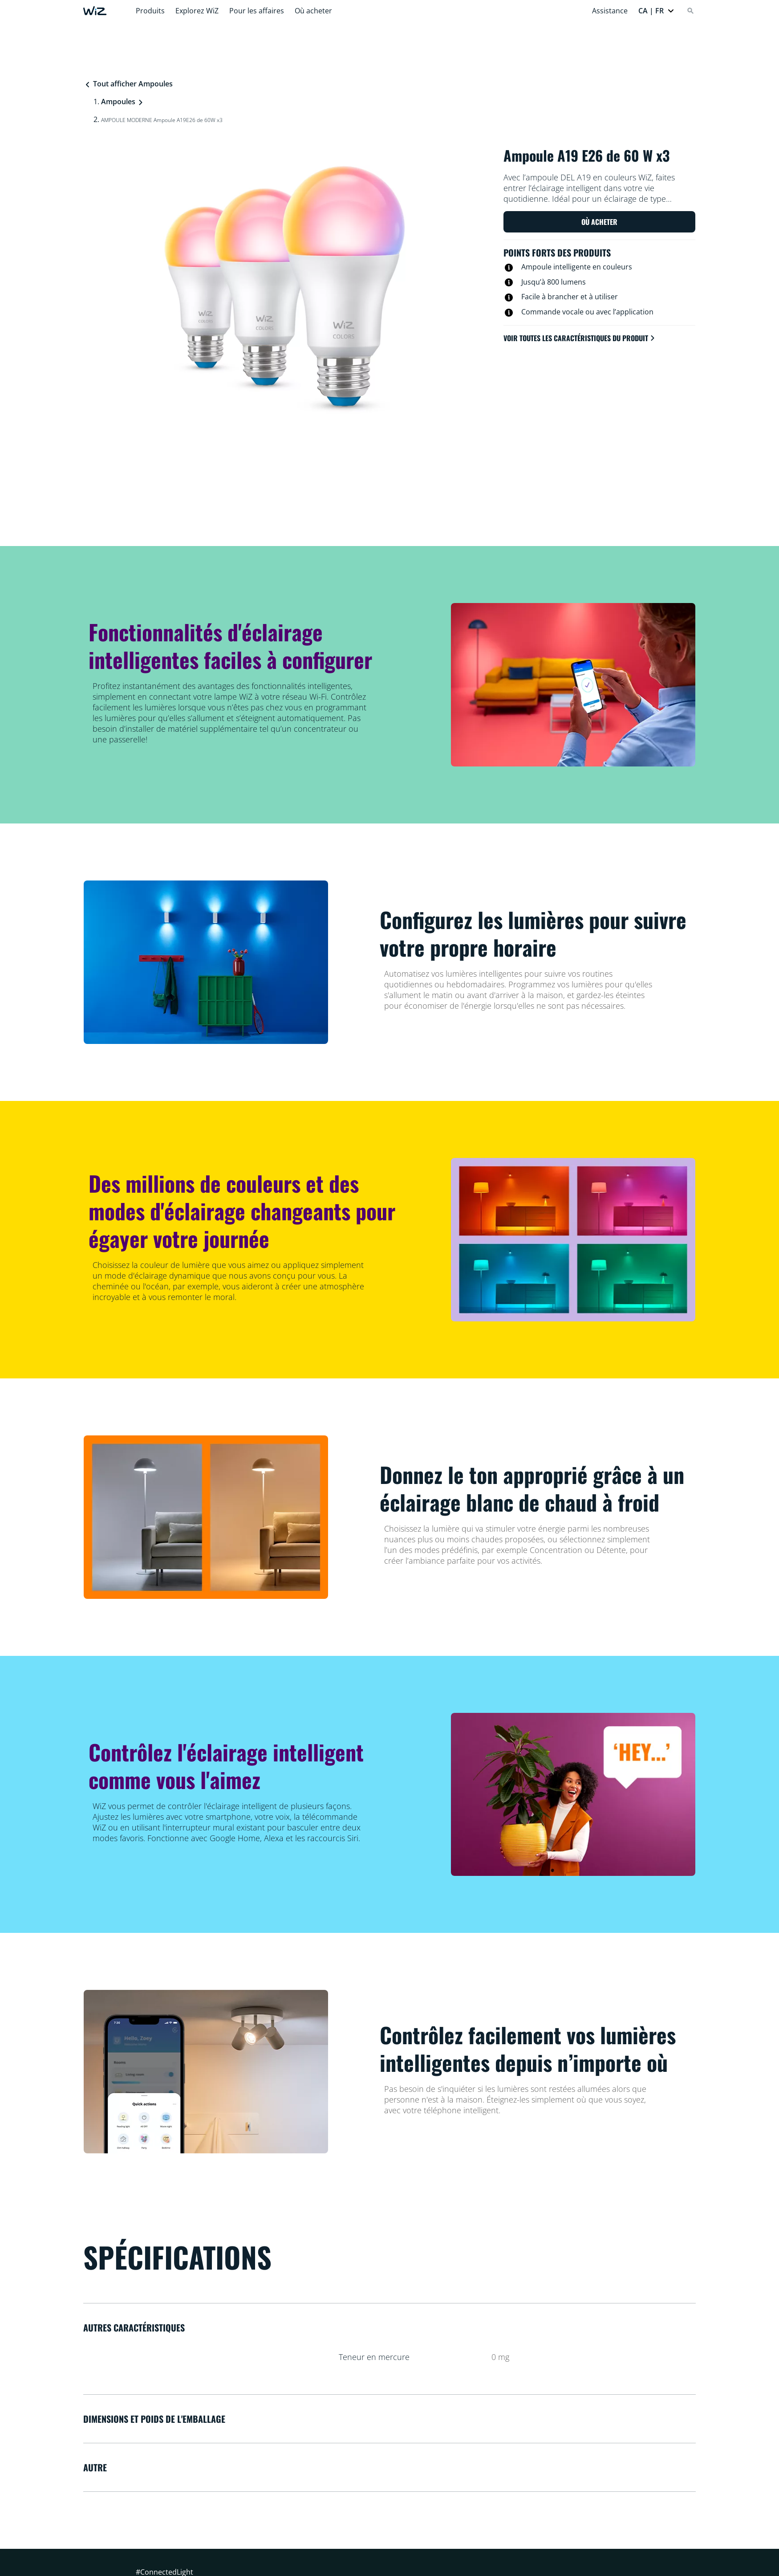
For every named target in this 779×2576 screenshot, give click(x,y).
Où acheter (313, 11)
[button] (656, 10)
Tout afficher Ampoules (128, 84)
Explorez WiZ (197, 11)
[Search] (690, 10)
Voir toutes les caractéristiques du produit (579, 338)
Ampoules (118, 101)
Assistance (610, 11)
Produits (150, 11)
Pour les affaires (256, 11)
